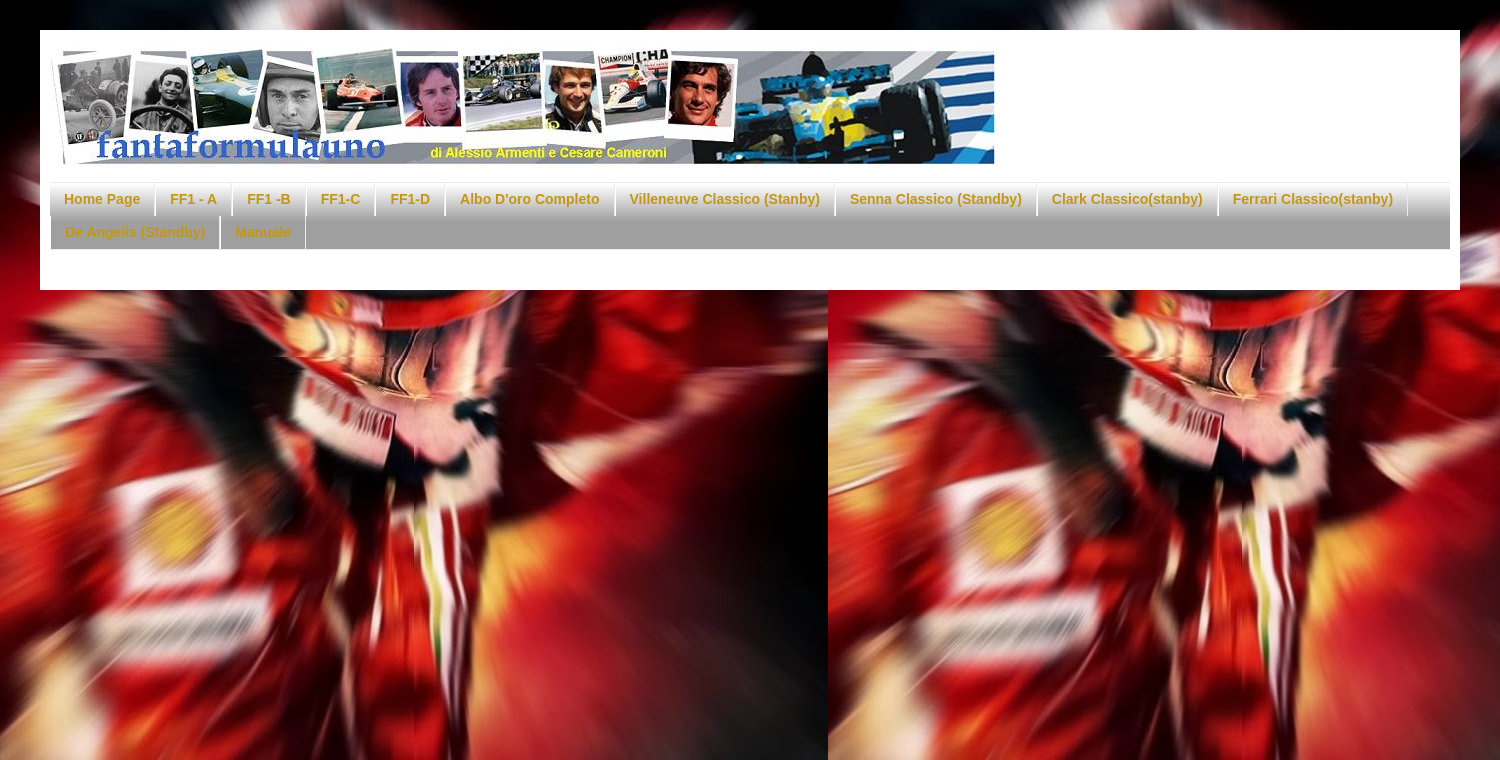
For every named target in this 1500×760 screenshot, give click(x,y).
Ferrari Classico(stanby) (1313, 199)
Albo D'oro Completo (529, 199)
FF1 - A (193, 199)
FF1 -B (269, 199)
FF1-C (341, 199)
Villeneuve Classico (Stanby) (725, 199)
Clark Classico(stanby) (1127, 199)
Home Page (102, 199)
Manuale (263, 232)
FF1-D (410, 199)
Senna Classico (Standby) (936, 199)
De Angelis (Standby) (135, 232)
